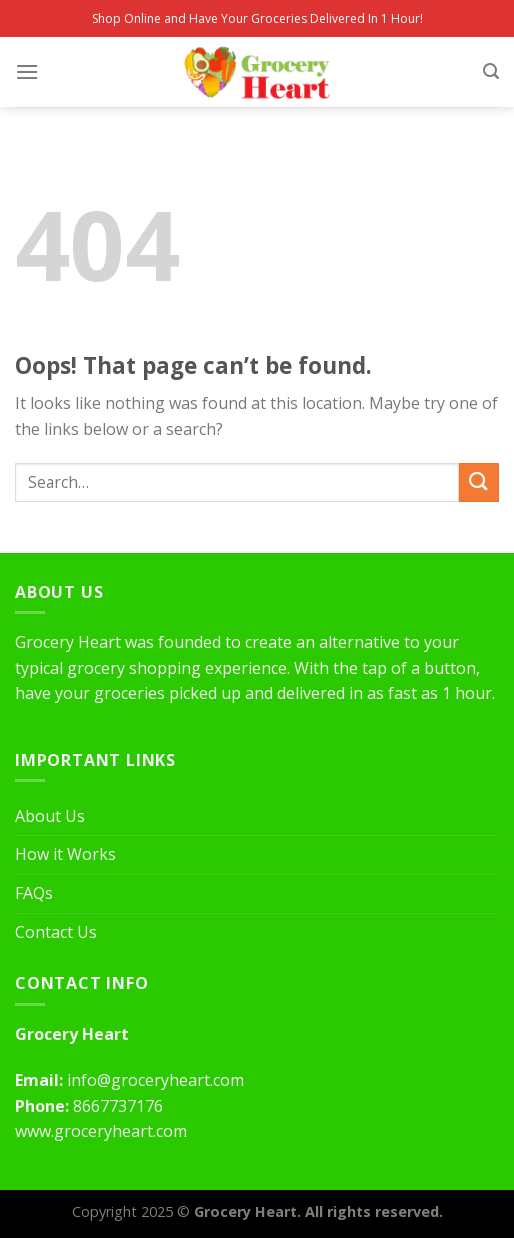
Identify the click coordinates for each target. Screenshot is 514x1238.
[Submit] (479, 482)
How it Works (65, 854)
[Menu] (27, 71)
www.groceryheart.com (101, 1131)
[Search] (491, 71)
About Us (50, 816)
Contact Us (56, 932)
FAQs (34, 893)
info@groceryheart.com (155, 1080)
